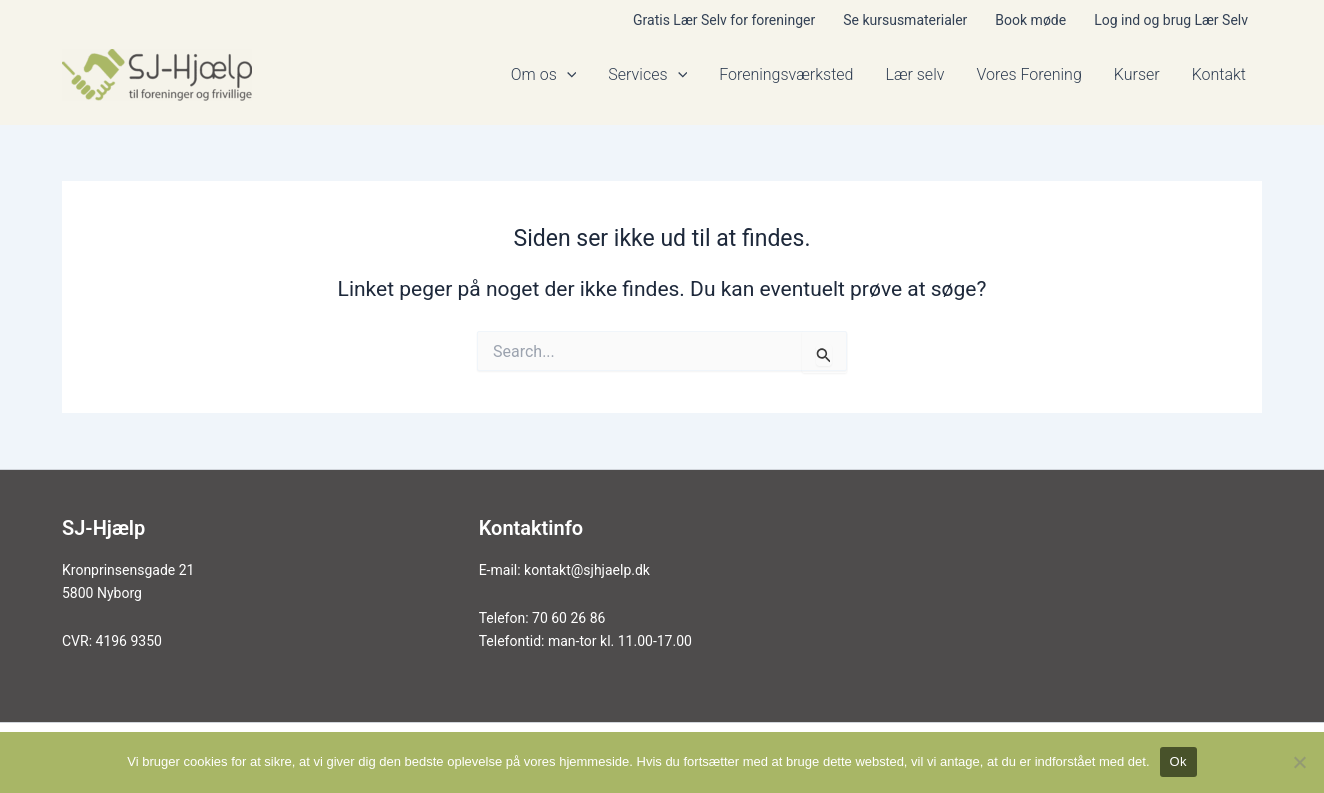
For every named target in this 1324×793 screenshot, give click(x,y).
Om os (544, 75)
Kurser (1137, 74)
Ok (1178, 761)
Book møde (1030, 20)
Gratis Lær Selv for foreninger (724, 20)
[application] (567, 75)
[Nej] (1299, 762)
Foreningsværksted (786, 74)
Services (647, 75)
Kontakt (1219, 74)
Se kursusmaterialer (905, 20)
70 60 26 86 (568, 618)
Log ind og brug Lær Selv (1171, 20)
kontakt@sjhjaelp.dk (587, 570)
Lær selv (914, 74)
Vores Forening (1028, 74)
